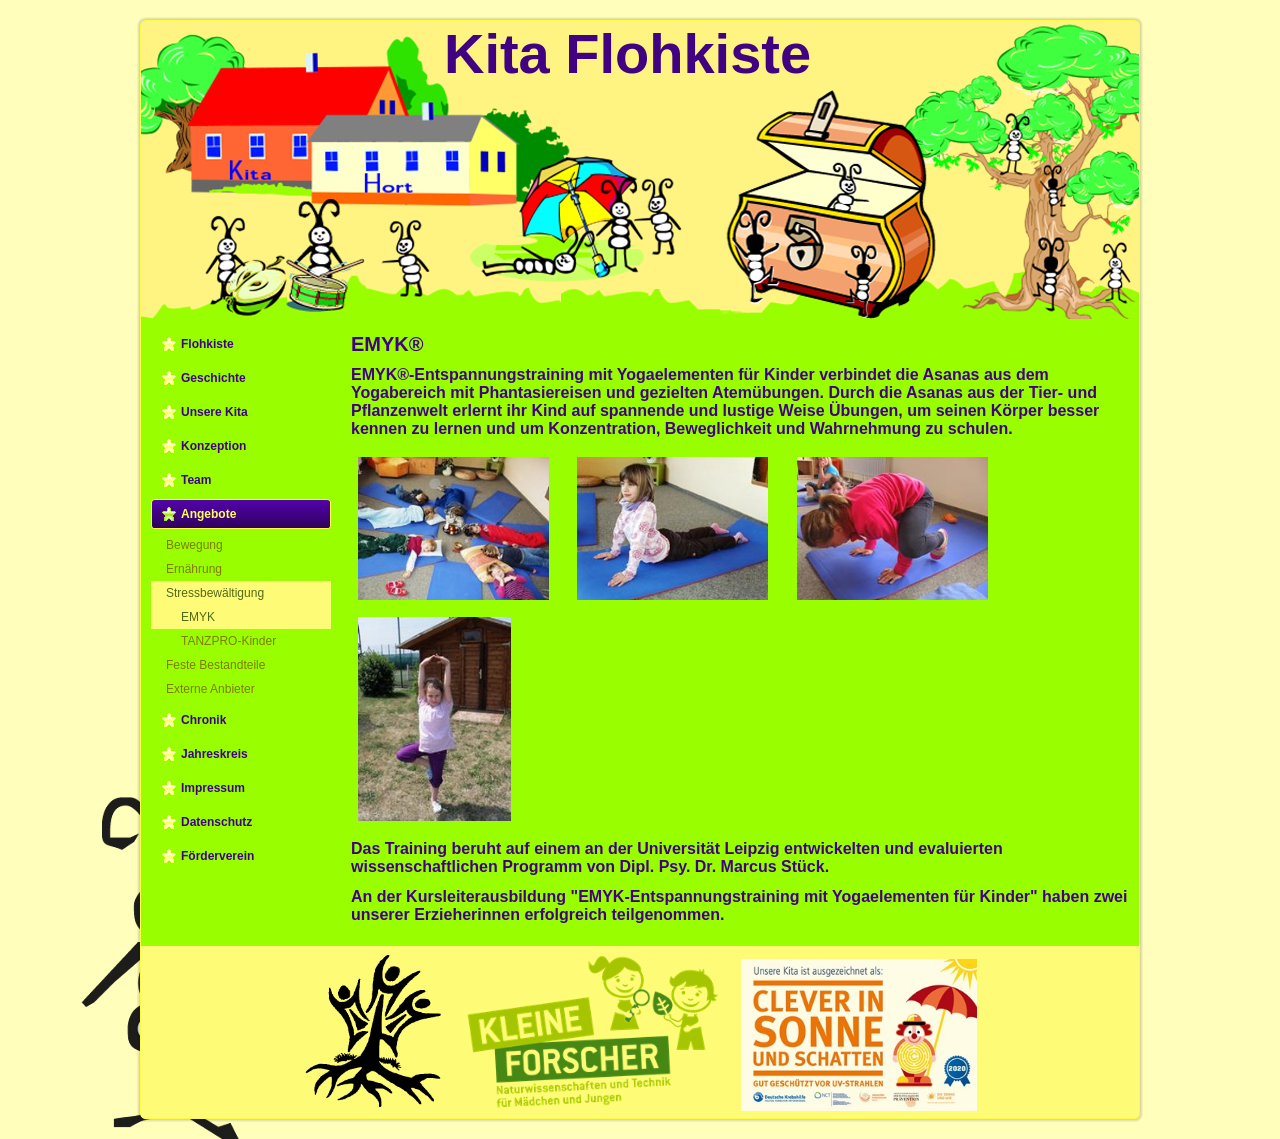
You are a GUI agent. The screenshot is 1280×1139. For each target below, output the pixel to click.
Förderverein (217, 856)
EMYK (198, 617)
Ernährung (194, 569)
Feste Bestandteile (215, 665)
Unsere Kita (214, 412)
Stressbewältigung (215, 593)
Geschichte (213, 378)
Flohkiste (207, 344)
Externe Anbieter (210, 689)
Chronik (203, 720)
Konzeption (213, 446)
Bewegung (194, 545)
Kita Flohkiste (627, 53)
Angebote (208, 514)
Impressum (213, 788)
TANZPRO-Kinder (228, 641)
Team (196, 480)
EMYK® (387, 344)
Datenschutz (216, 822)
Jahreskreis (214, 754)
